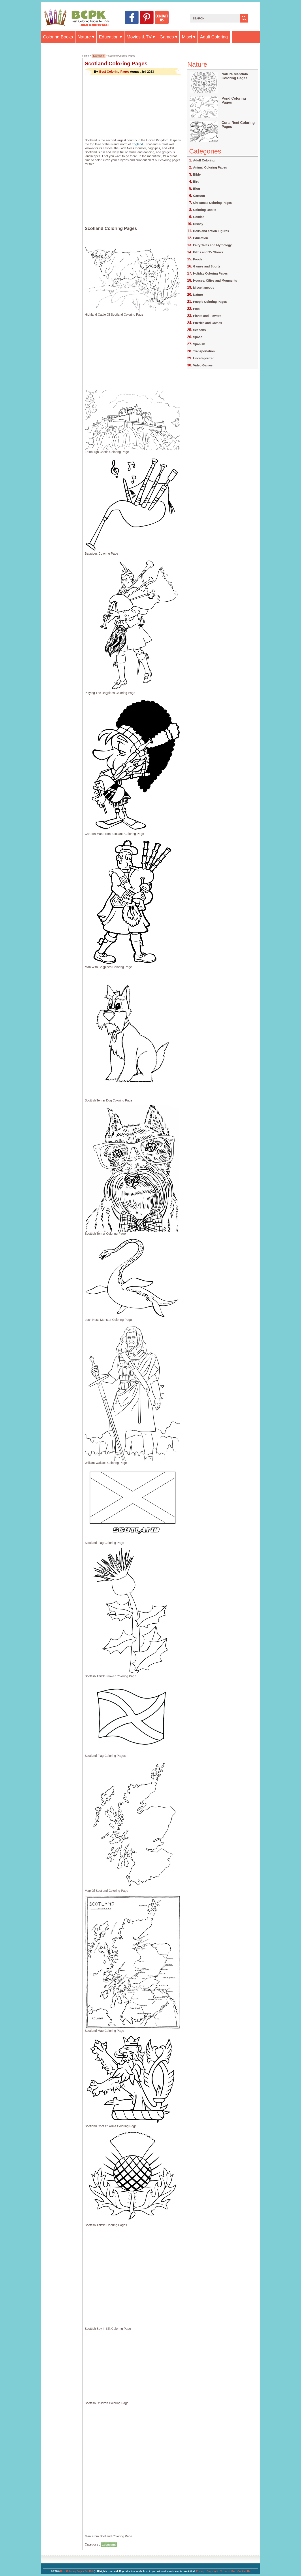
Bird (196, 181)
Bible (197, 174)
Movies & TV (139, 36)
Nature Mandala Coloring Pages (235, 76)
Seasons (199, 330)
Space (197, 337)
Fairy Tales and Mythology (212, 245)
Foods (197, 259)
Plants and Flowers (207, 316)
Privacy (200, 2571)
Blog (196, 188)
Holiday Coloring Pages (210, 273)
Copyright (212, 2571)
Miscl (187, 36)
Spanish (199, 344)
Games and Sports (206, 266)
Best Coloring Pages (114, 71)
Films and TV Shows (208, 252)
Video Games (203, 365)
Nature (84, 36)
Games (167, 36)
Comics (198, 217)
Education (109, 36)
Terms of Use (227, 2571)
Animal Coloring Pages (210, 167)
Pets (196, 309)
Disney (198, 224)
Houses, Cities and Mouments (215, 280)
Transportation (204, 351)
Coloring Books (58, 36)
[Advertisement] (133, 107)
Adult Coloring (214, 36)
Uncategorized (203, 358)
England (137, 144)
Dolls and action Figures (211, 231)
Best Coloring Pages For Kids (77, 2571)
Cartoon (199, 195)
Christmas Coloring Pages (212, 203)
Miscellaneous (203, 287)
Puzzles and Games (207, 323)
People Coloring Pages (210, 301)
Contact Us (243, 2571)
